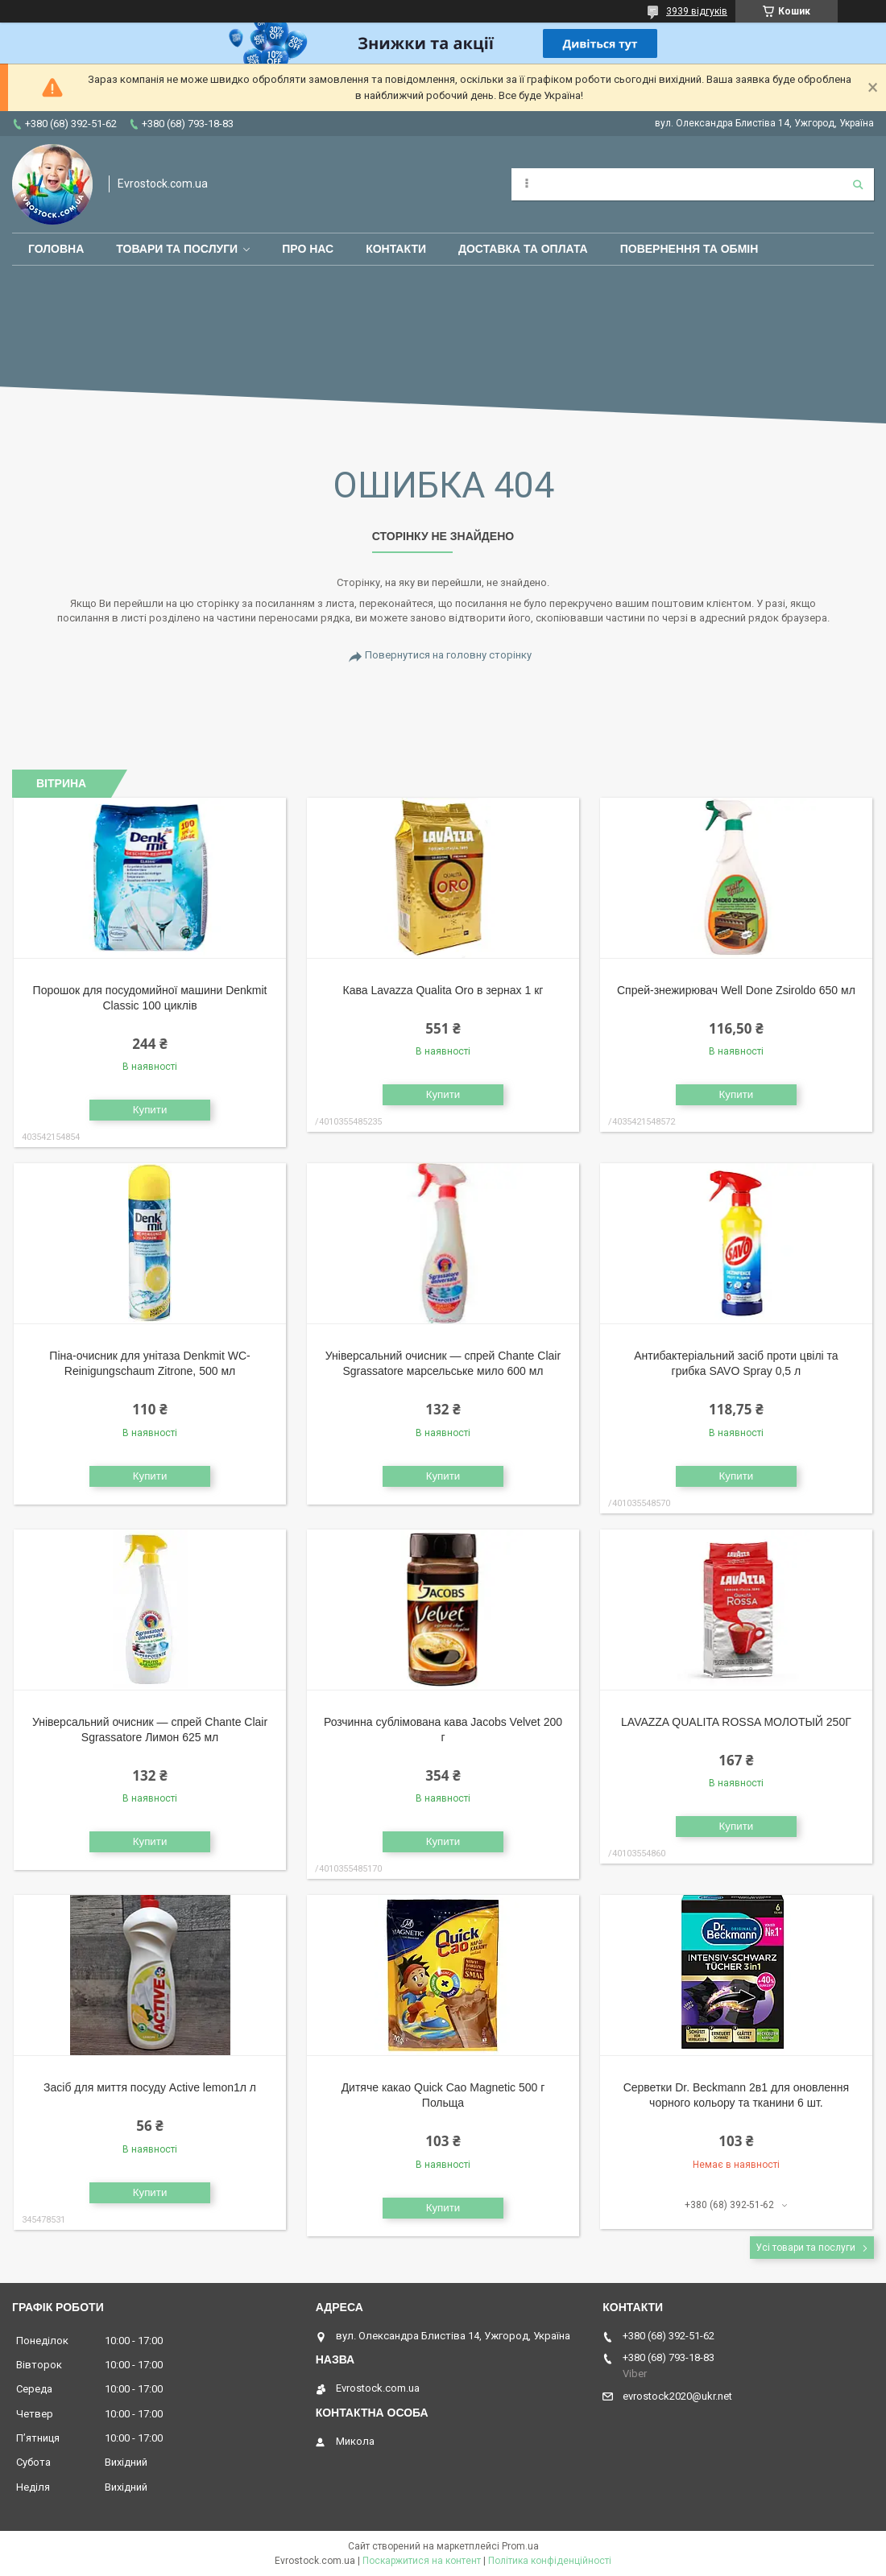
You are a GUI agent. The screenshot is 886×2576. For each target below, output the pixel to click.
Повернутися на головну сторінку (448, 655)
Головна (56, 248)
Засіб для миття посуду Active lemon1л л (149, 2087)
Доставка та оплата (523, 248)
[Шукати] (858, 184)
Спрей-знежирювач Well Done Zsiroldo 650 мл (736, 990)
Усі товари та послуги (805, 2247)
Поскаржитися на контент (421, 2560)
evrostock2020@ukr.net (677, 2396)
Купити (150, 1110)
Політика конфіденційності (549, 2560)
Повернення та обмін (689, 248)
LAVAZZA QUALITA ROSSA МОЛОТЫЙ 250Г (736, 1721)
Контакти (396, 248)
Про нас (307, 248)
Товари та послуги (177, 248)
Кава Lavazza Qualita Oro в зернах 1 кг (443, 990)
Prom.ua (520, 2546)
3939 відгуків (696, 11)
